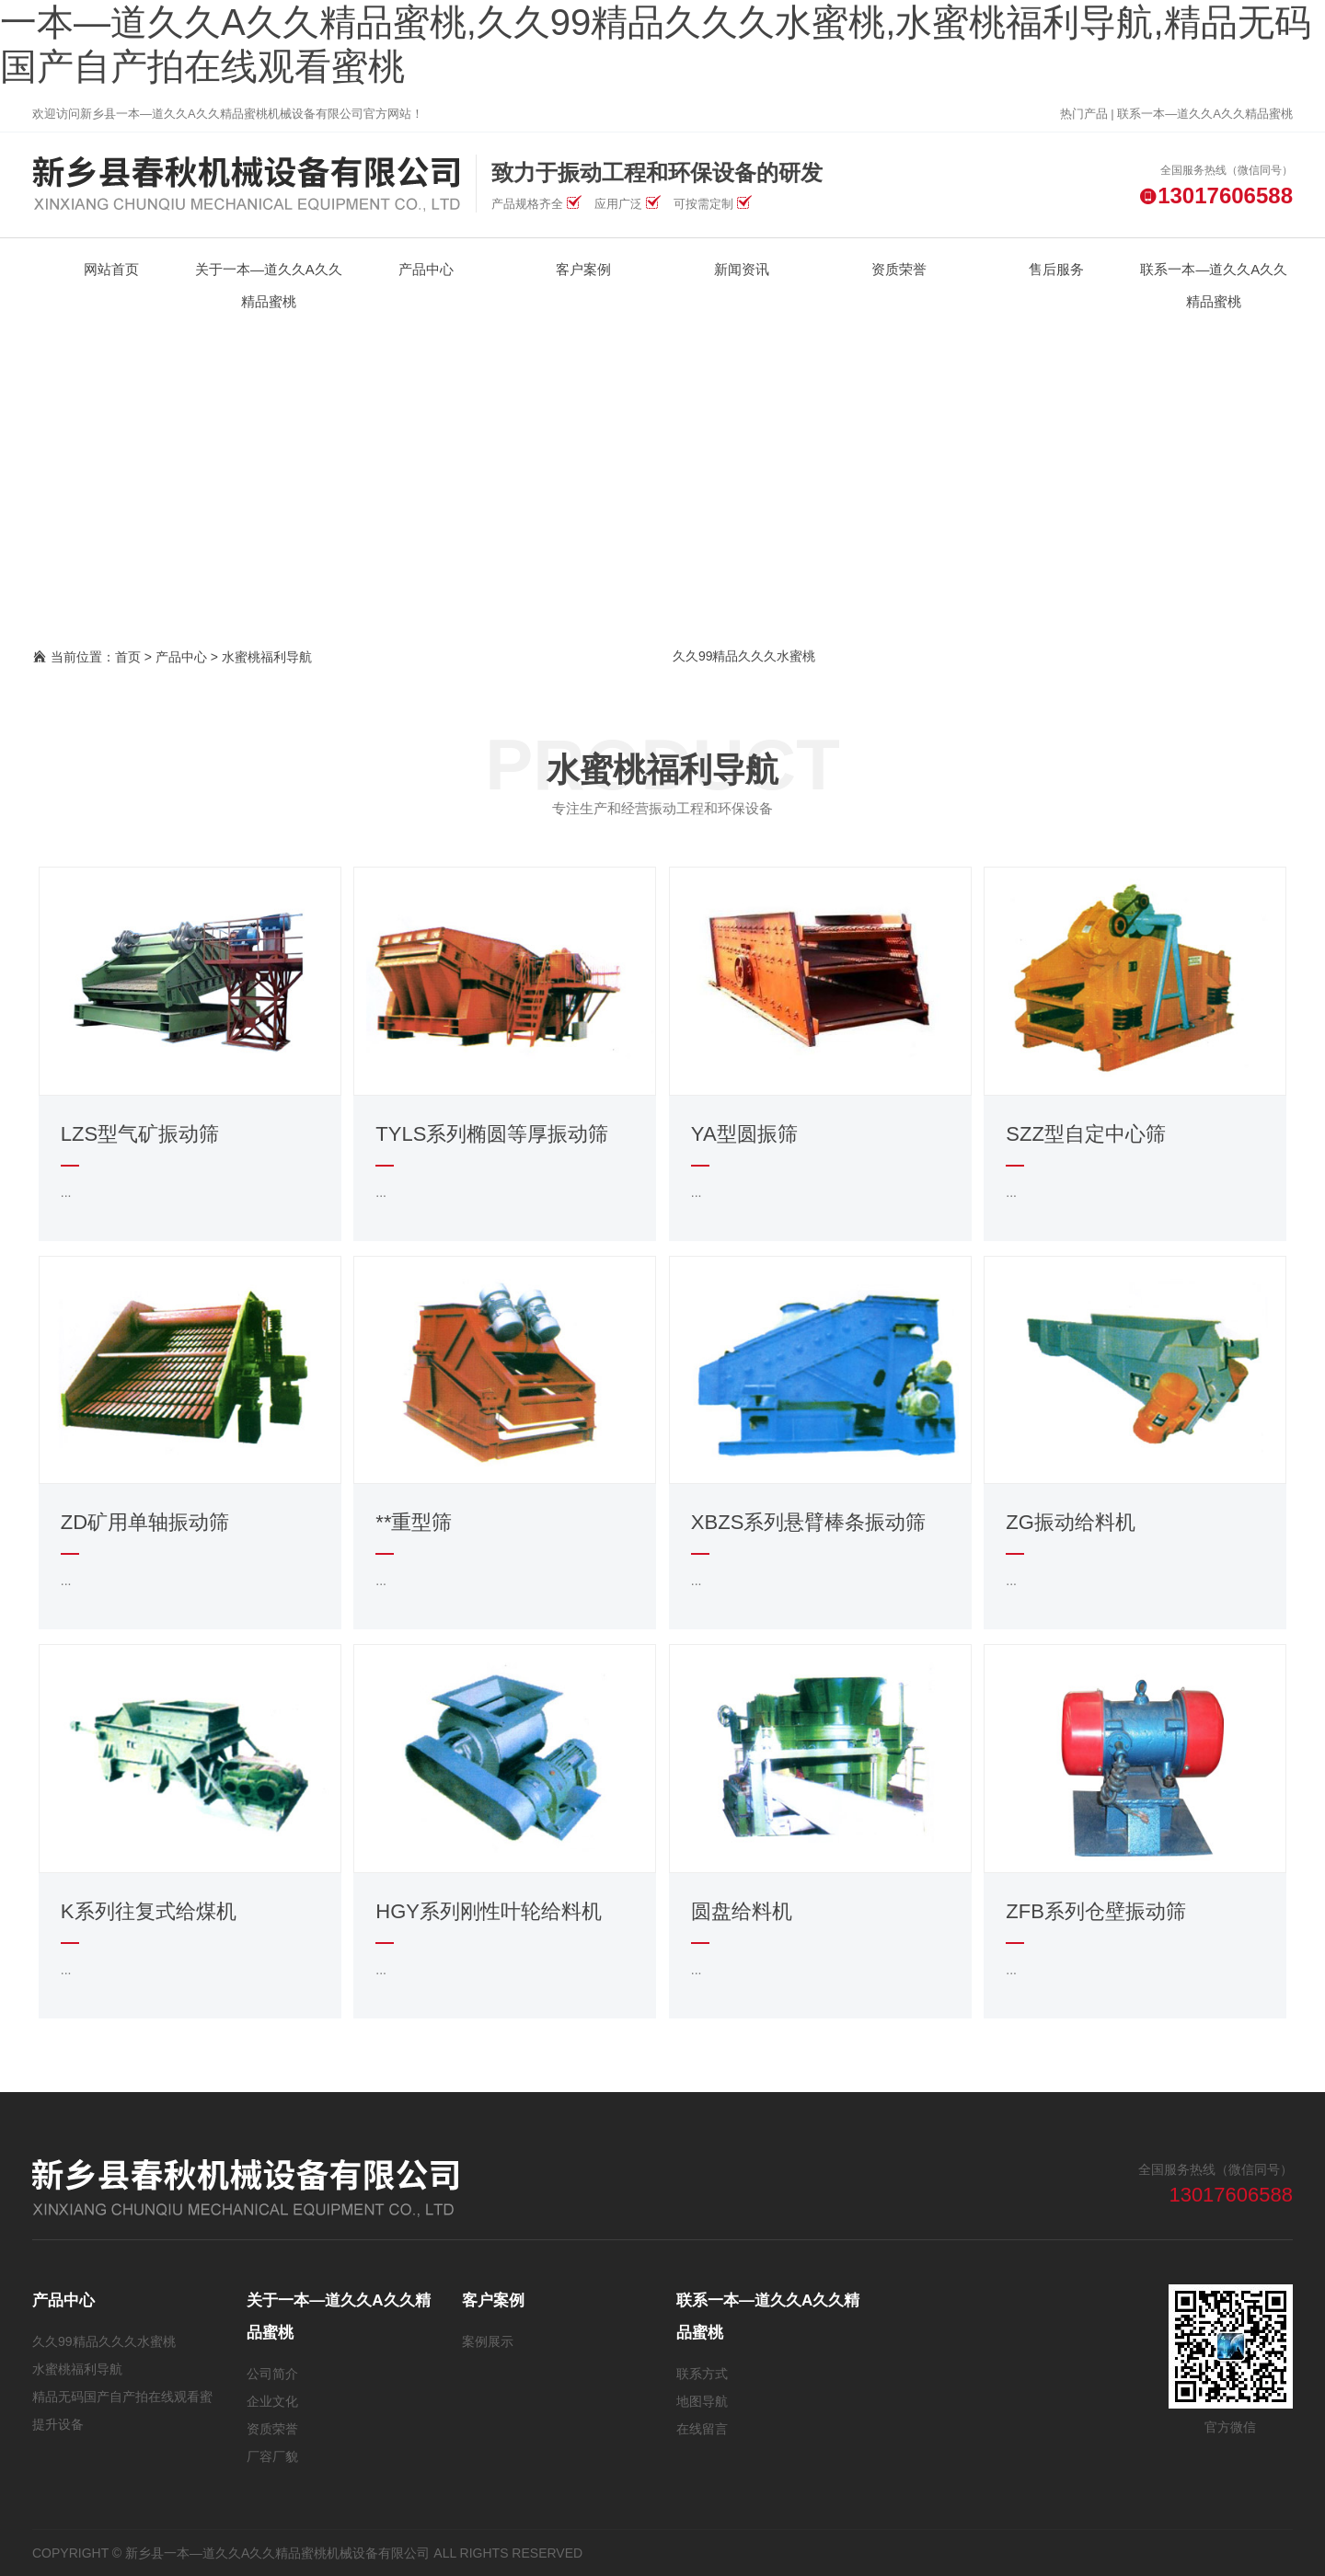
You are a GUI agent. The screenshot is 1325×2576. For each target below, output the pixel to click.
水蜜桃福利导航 (267, 657)
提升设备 (58, 2424)
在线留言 (702, 2428)
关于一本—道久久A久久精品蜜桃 (338, 2316)
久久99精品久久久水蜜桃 (744, 656)
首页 (128, 657)
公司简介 (272, 2373)
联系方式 (702, 2373)
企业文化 (272, 2401)
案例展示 (487, 2341)
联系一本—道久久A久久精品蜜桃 (1205, 114)
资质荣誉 (272, 2428)
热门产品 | (1089, 114)
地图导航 (702, 2401)
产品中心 (181, 657)
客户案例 (493, 2300)
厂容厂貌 (272, 2456)
